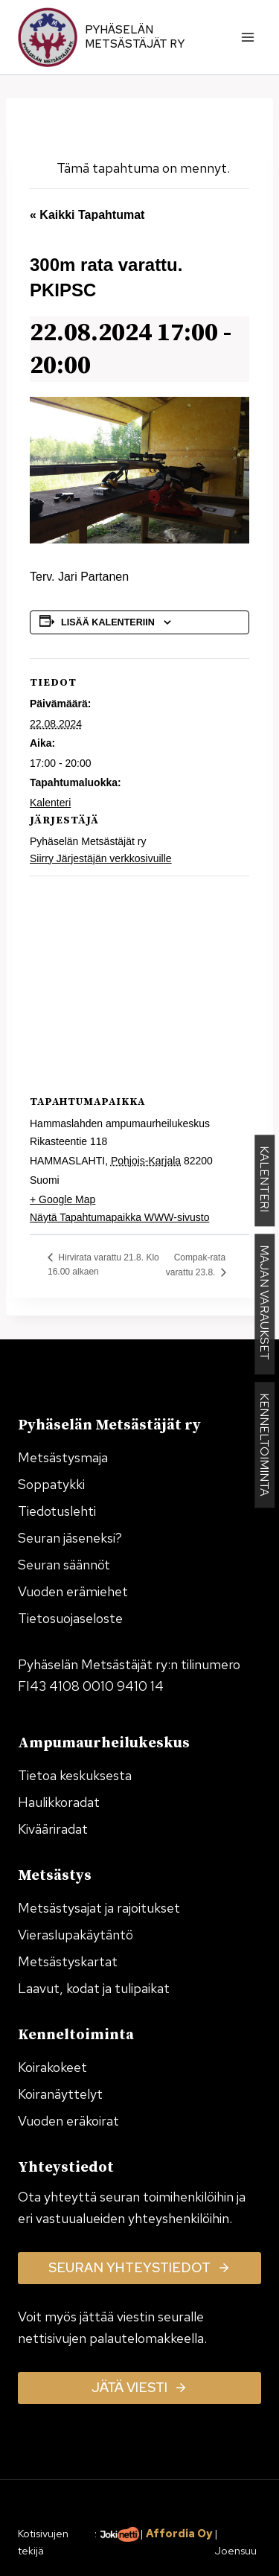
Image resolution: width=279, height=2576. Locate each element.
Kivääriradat (53, 1828)
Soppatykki (51, 1484)
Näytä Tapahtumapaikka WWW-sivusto (119, 1217)
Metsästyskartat (68, 1961)
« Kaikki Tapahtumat (87, 214)
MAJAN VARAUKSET (264, 1305)
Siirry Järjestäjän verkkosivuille (101, 858)
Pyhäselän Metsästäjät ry (135, 37)
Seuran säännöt (64, 1564)
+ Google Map (62, 1199)
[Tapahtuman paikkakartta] (139, 983)
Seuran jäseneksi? (70, 1537)
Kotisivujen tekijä (43, 2541)
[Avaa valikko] (247, 36)
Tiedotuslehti (57, 1511)
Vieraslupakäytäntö (75, 1934)
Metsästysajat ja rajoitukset (99, 1907)
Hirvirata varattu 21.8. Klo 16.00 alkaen (103, 1264)
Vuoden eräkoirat (68, 2120)
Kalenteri (50, 803)
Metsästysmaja (63, 1457)
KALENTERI (264, 1181)
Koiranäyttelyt (60, 2093)
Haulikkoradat (59, 1802)
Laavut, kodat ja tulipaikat (94, 1988)
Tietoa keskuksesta (75, 1775)
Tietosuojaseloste (70, 1618)
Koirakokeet (52, 2067)
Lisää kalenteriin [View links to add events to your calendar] (108, 622)
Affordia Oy (179, 2533)
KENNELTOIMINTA (264, 1445)
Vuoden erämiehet (73, 1591)
